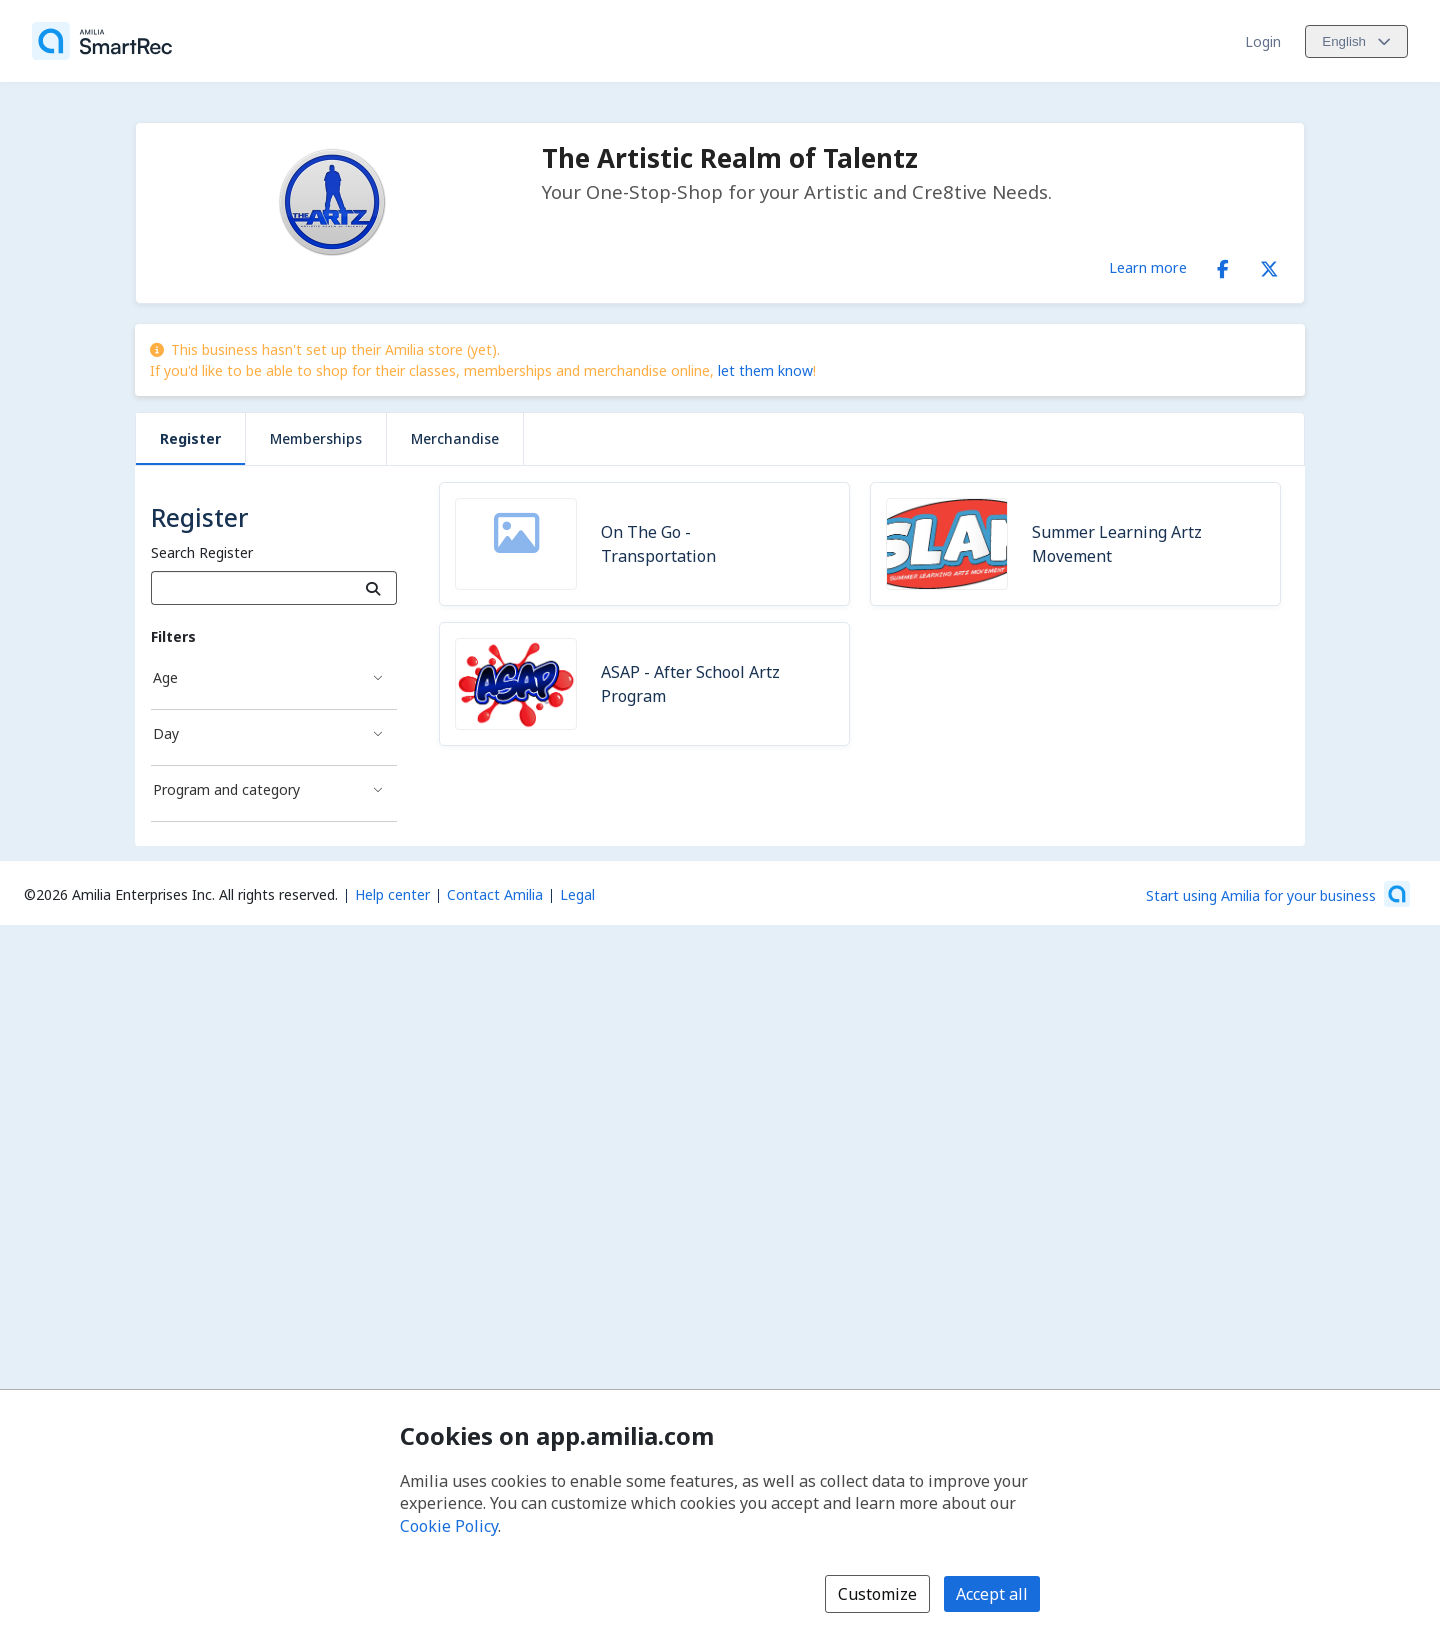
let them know (765, 370)
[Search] (373, 588)
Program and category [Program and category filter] (226, 789)
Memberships (316, 438)
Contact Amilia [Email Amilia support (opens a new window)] (495, 894)
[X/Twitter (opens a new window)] (1269, 265)
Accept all (992, 1594)
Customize (877, 1594)
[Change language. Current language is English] (1356, 41)
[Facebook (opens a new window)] (1223, 265)
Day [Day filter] (166, 733)
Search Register (202, 552)
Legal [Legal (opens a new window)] (577, 894)
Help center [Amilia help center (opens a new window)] (392, 894)
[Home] (102, 41)
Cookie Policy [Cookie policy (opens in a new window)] (449, 1526)
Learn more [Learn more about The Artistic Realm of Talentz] (1148, 267)
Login (1263, 41)
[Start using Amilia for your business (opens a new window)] (1278, 894)
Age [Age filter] (165, 677)
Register (190, 438)
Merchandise (455, 438)
